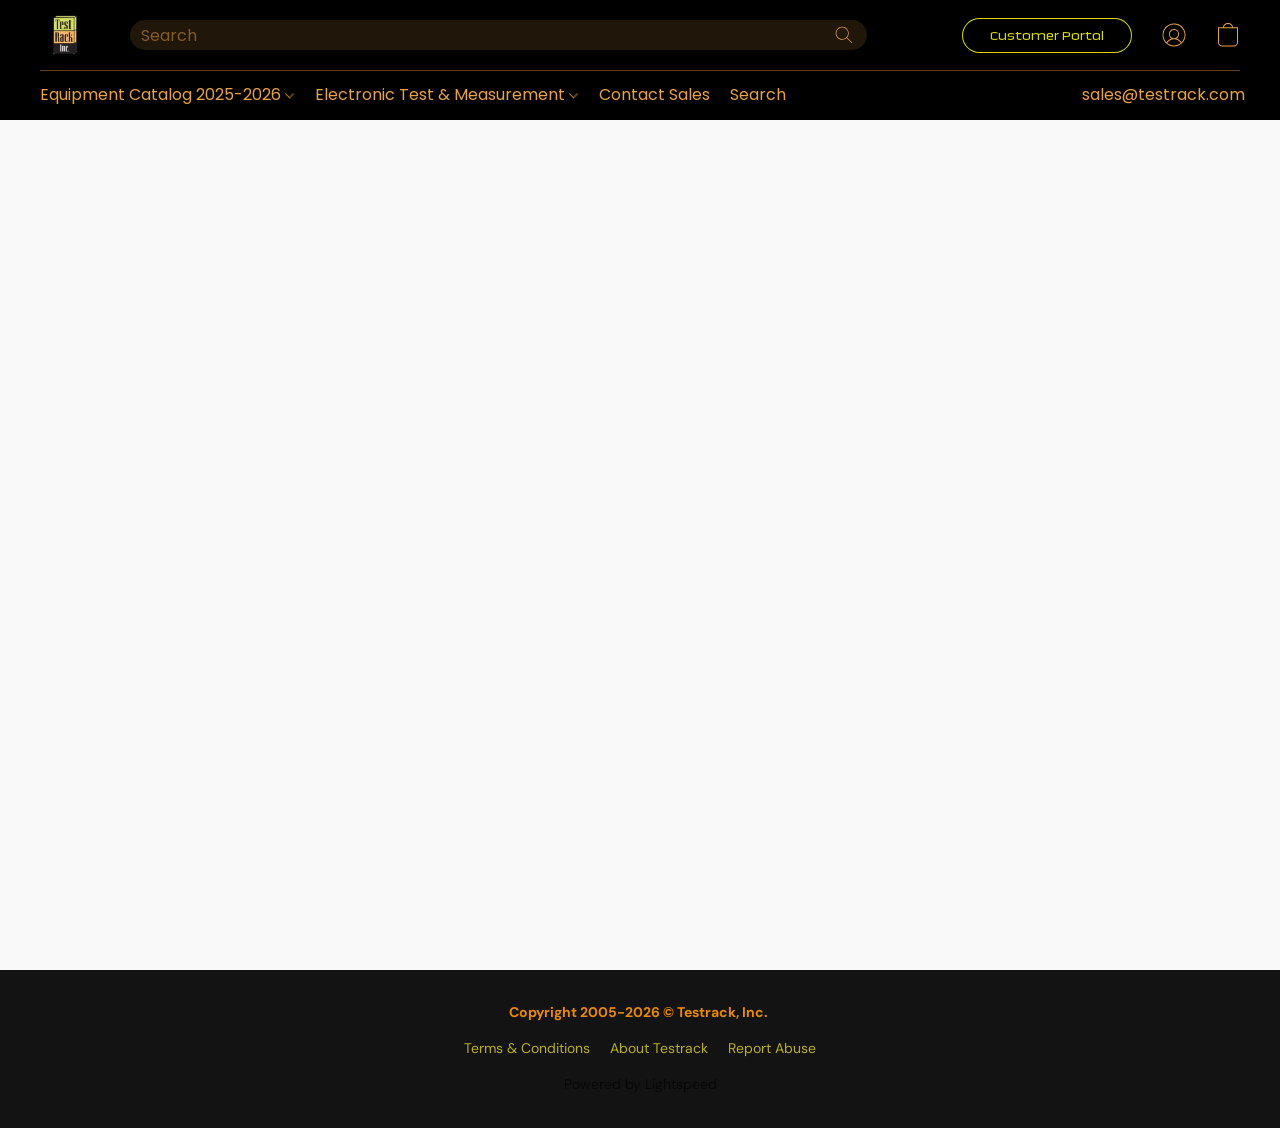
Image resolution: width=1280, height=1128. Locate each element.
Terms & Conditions (527, 1048)
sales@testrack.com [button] (1163, 94)
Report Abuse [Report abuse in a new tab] (772, 1048)
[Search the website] (844, 35)
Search (758, 94)
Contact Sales (654, 94)
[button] (65, 35)
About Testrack (659, 1048)
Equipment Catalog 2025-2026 (167, 94)
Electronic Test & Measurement (446, 94)
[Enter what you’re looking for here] (498, 35)
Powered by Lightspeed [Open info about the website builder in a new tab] (640, 1084)
